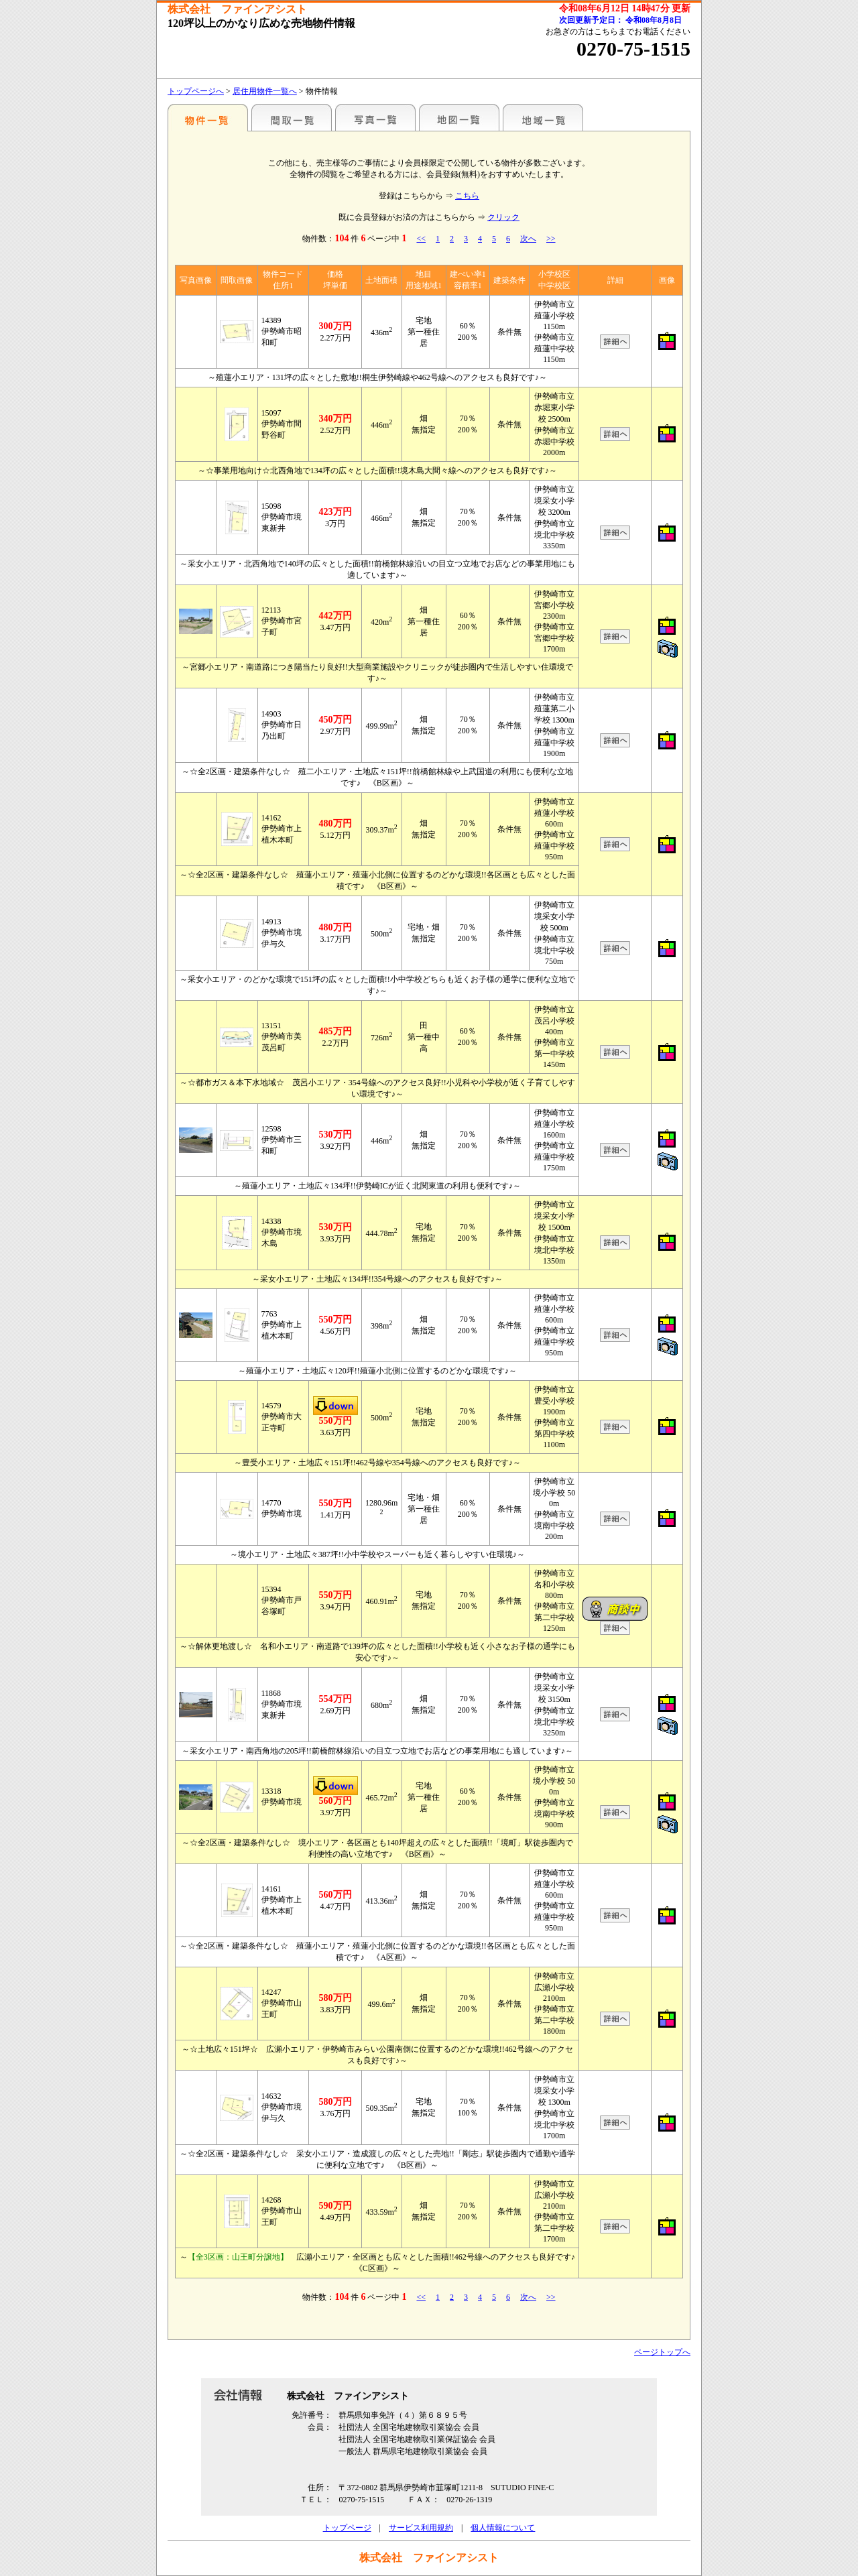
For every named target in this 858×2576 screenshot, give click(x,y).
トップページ (347, 2527)
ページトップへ (662, 2352)
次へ (528, 238)
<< (421, 238)
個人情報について (503, 2527)
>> (551, 238)
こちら (467, 195)
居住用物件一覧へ (265, 91)
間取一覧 (291, 117)
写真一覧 (375, 117)
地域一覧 (543, 117)
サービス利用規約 (421, 2527)
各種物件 (208, 117)
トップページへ (196, 91)
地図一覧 (459, 117)
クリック (503, 217)
